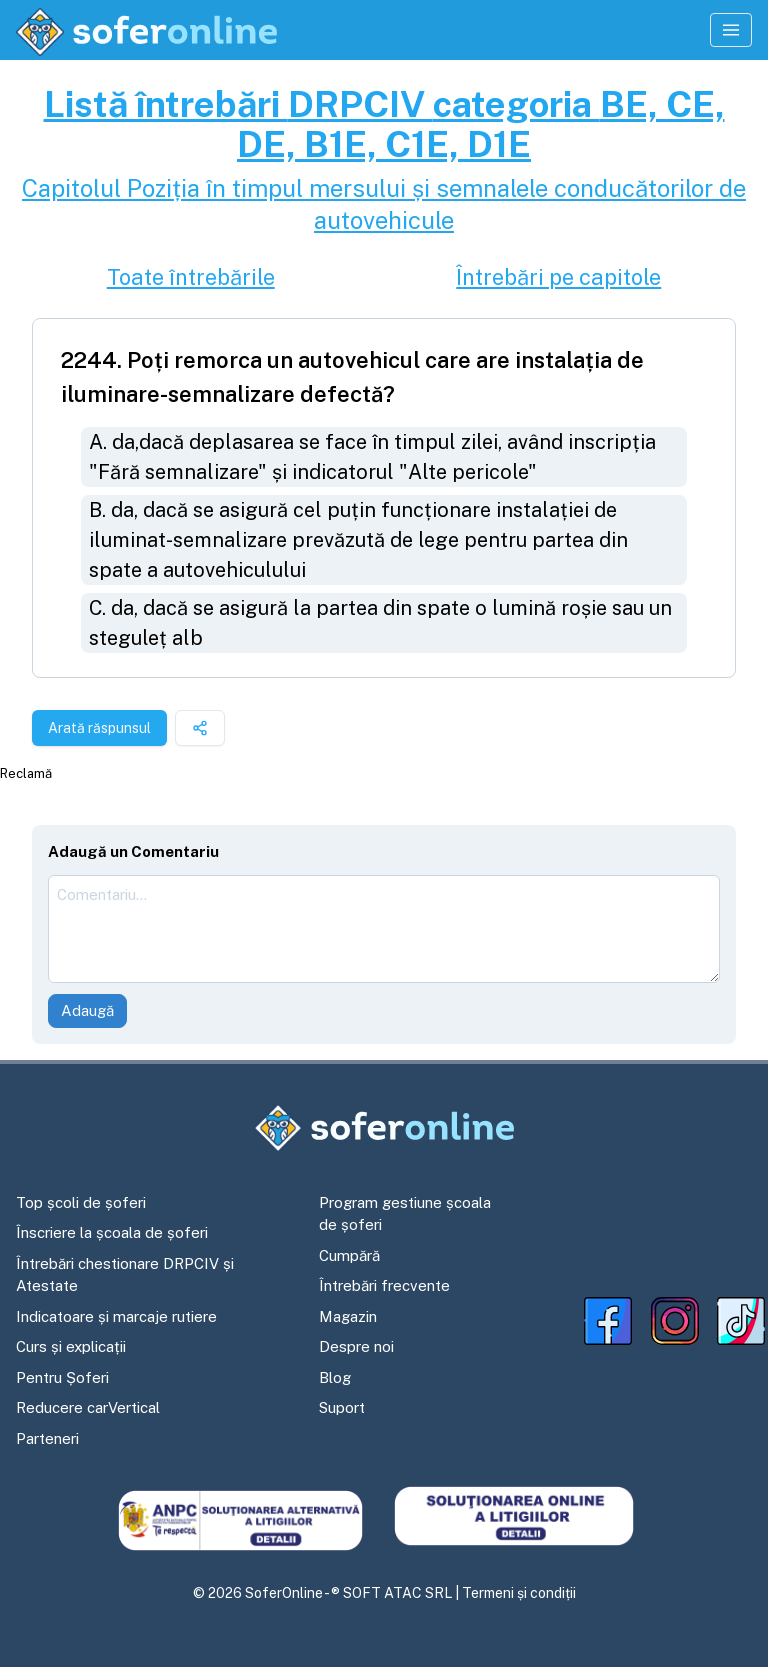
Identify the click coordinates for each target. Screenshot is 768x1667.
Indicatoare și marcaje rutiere (116, 1316)
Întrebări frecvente (384, 1285)
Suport (342, 1407)
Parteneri (47, 1438)
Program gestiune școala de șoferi (405, 1214)
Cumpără (349, 1255)
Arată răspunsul (99, 728)
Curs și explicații (71, 1346)
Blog (335, 1377)
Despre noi (356, 1346)
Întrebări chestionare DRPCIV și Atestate (125, 1275)
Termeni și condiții (519, 1593)
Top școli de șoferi (81, 1202)
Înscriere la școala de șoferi (112, 1232)
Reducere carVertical (88, 1407)
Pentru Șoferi (62, 1377)
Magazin (348, 1316)
